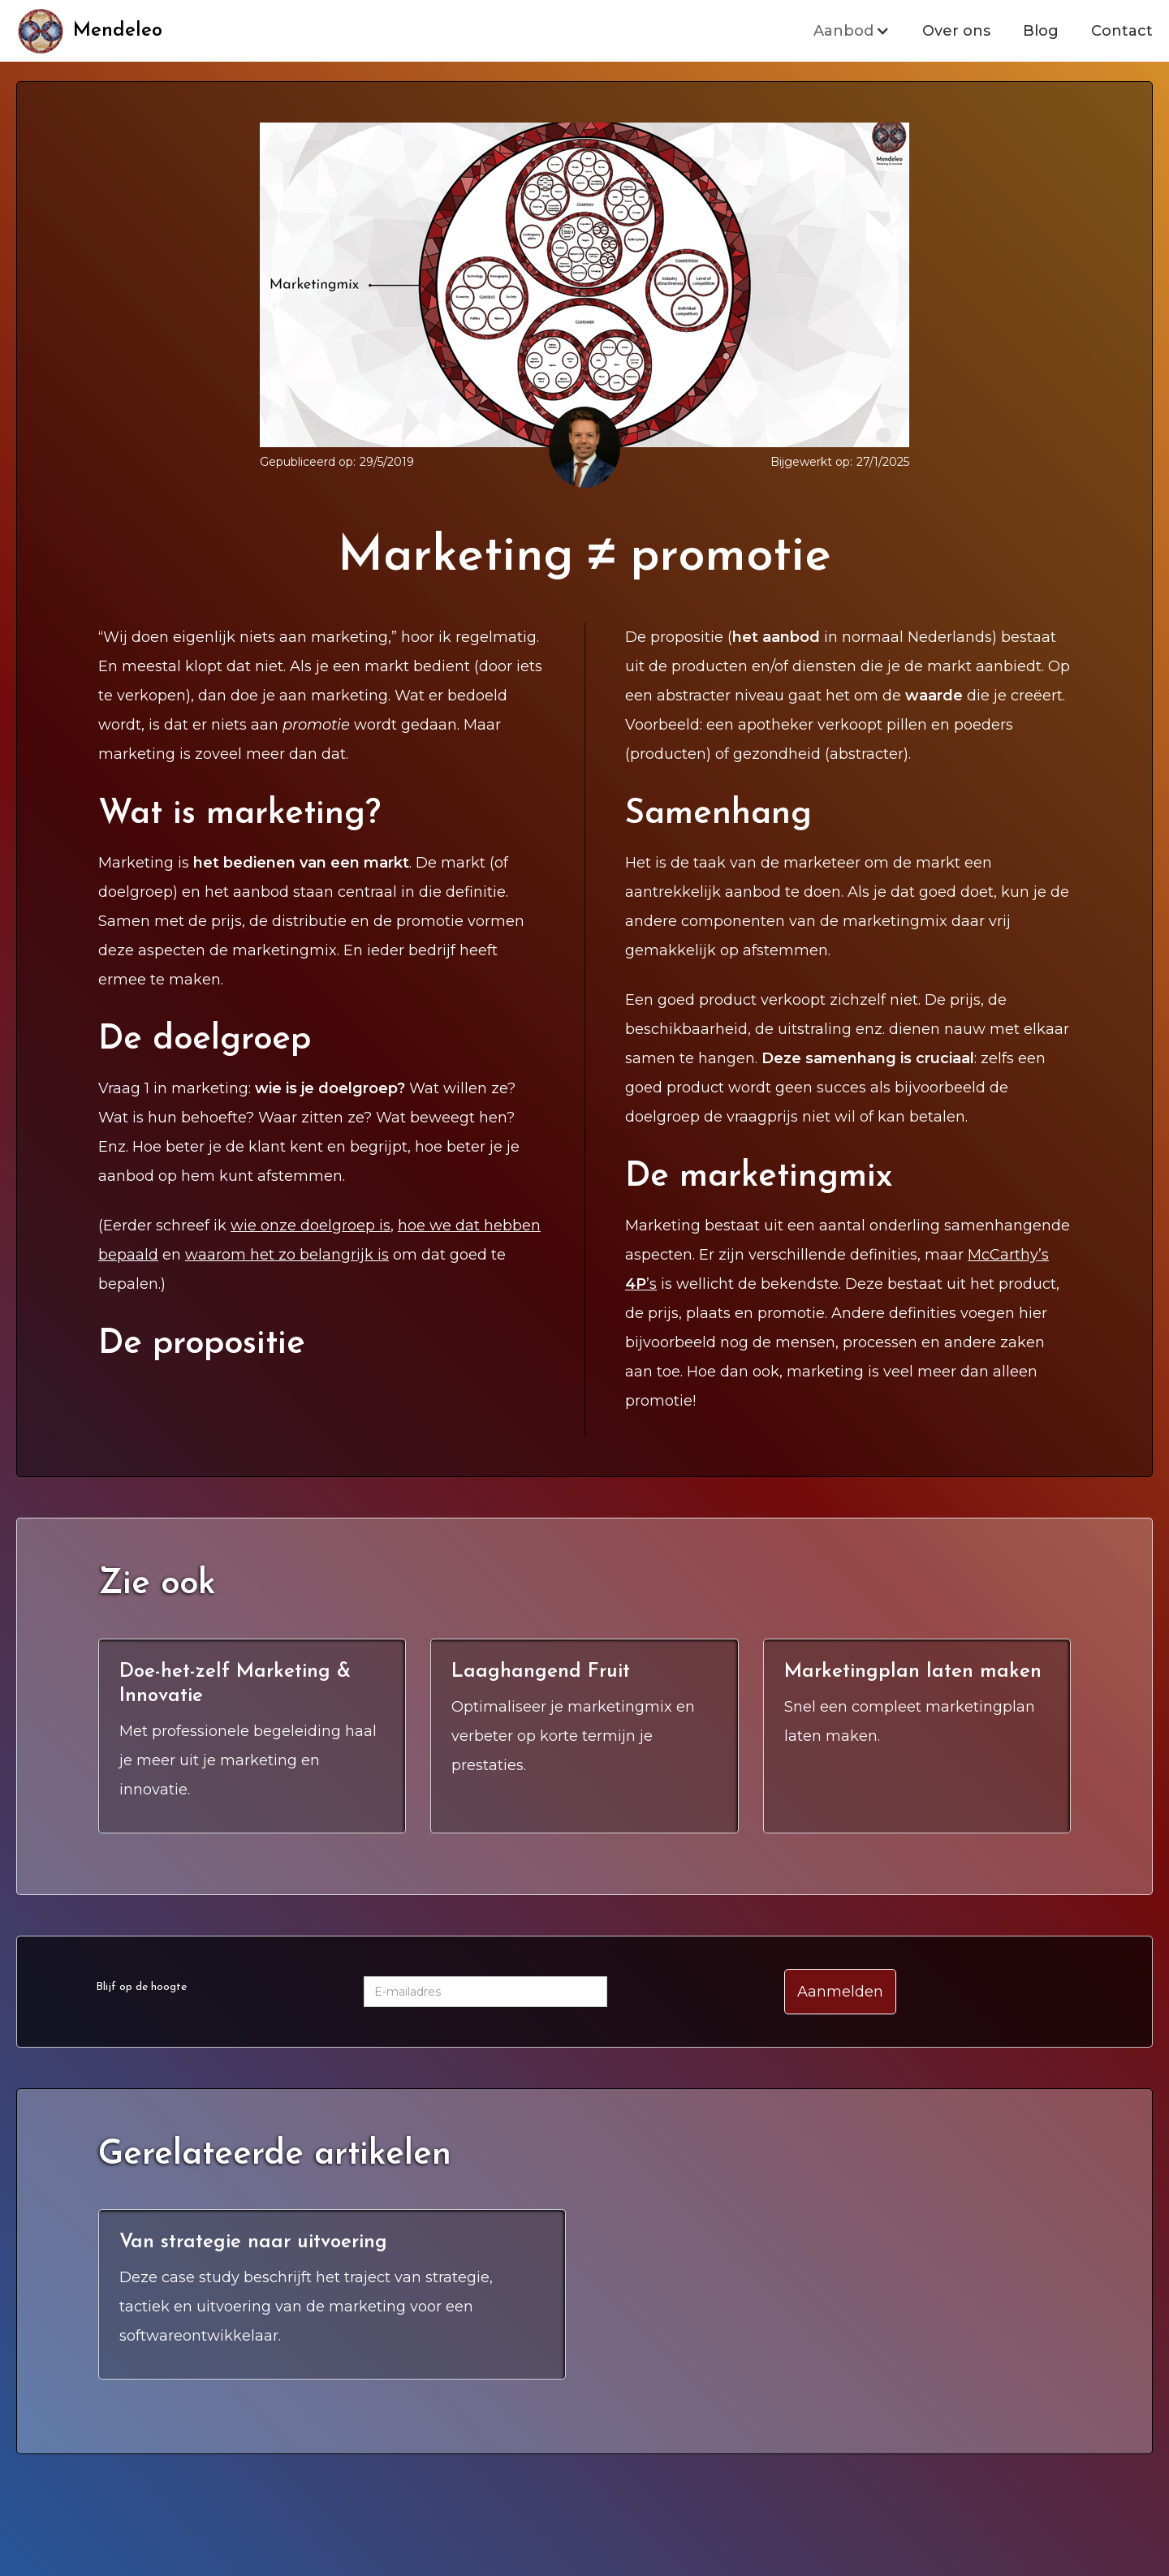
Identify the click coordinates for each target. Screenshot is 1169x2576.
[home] (89, 31)
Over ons (956, 31)
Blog (1041, 31)
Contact (1122, 31)
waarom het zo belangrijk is (287, 1255)
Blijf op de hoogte (141, 1987)
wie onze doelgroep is (310, 1225)
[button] (851, 31)
